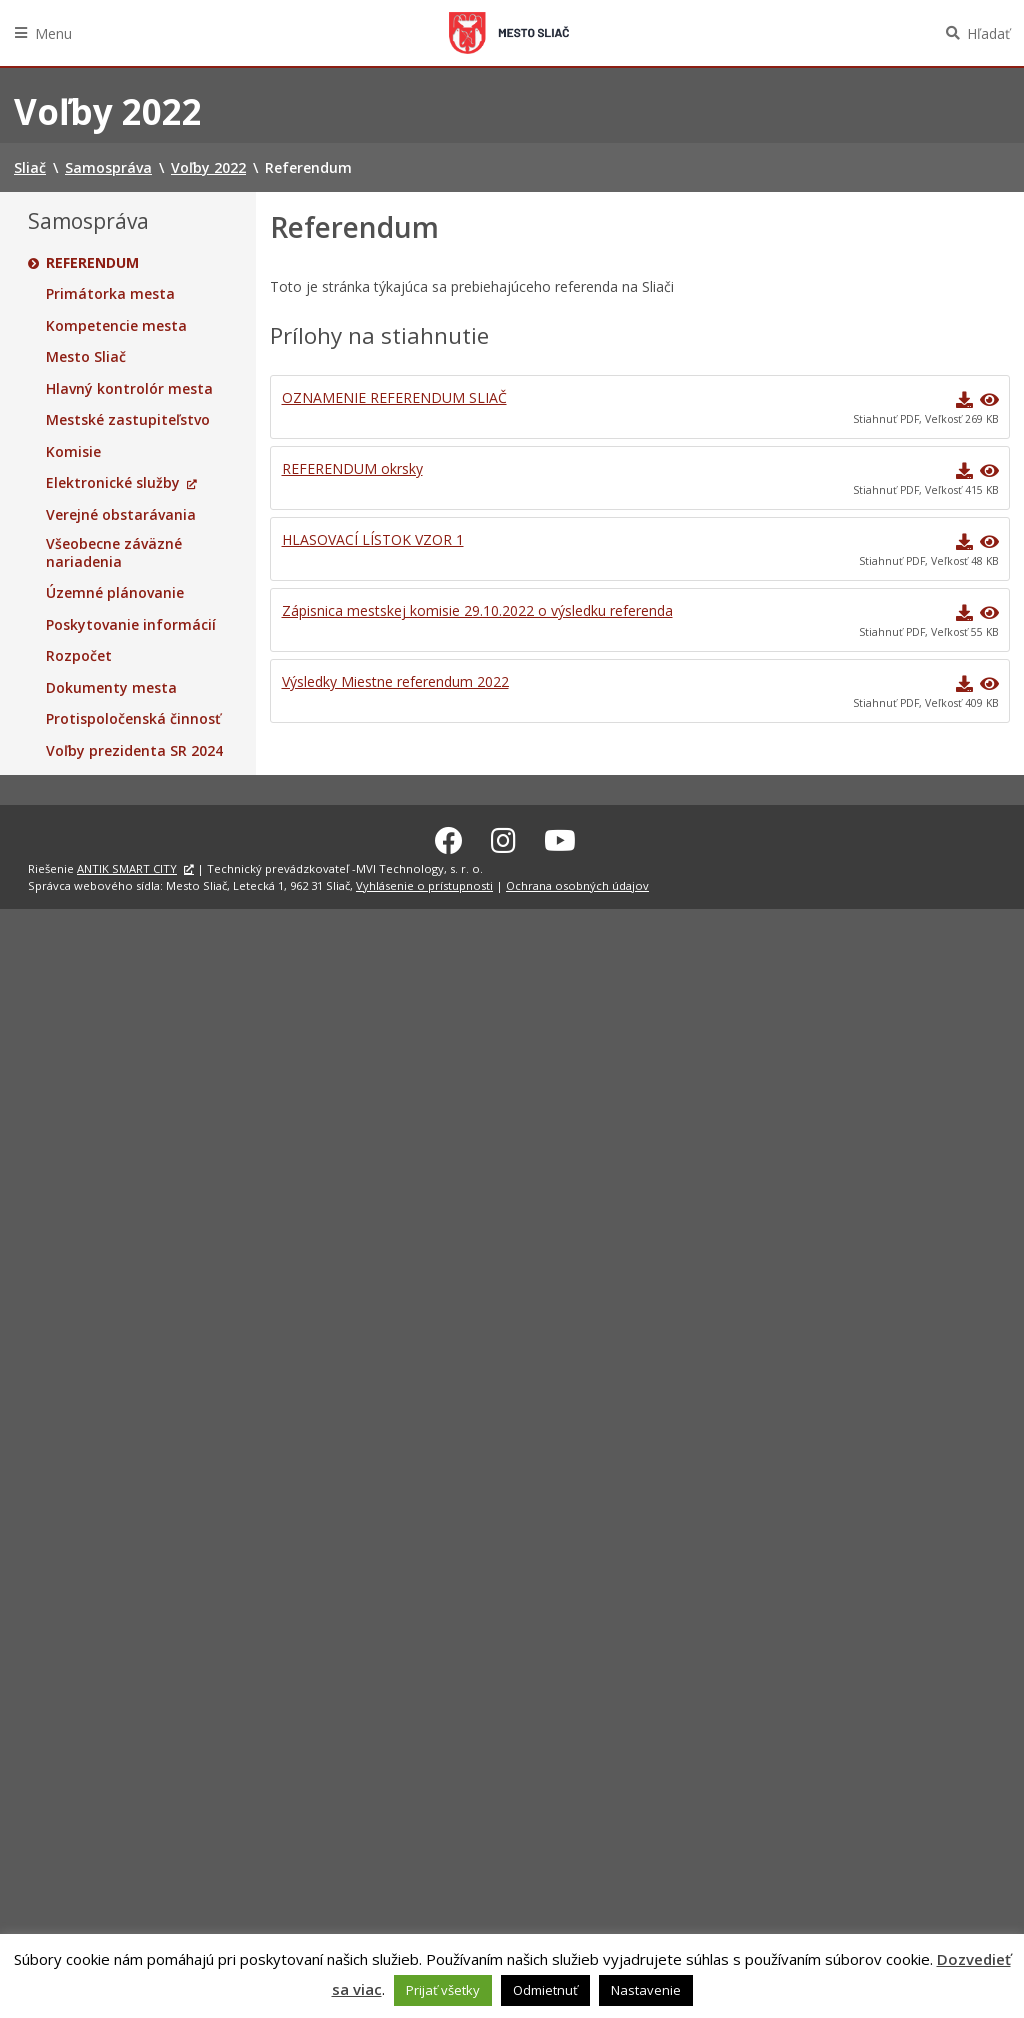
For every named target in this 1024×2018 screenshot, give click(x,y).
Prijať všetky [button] (443, 1990)
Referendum (92, 263)
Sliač (509, 33)
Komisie (73, 452)
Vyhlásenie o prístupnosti (424, 882)
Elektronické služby (113, 483)
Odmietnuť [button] (545, 1990)
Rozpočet (79, 656)
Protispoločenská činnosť (133, 719)
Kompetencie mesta (116, 326)
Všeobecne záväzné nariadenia (114, 552)
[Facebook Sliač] (449, 838)
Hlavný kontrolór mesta (129, 389)
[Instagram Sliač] (503, 838)
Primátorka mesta (110, 294)
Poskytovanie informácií (131, 625)
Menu (53, 33)
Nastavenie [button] (646, 1990)
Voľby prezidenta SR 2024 (134, 751)
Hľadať (988, 33)
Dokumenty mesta (111, 688)
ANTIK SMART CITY (127, 866)
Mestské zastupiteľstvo (128, 420)
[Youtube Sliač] (560, 838)
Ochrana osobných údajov (577, 882)
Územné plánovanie (115, 593)
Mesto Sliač (86, 357)
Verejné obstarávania (121, 515)
